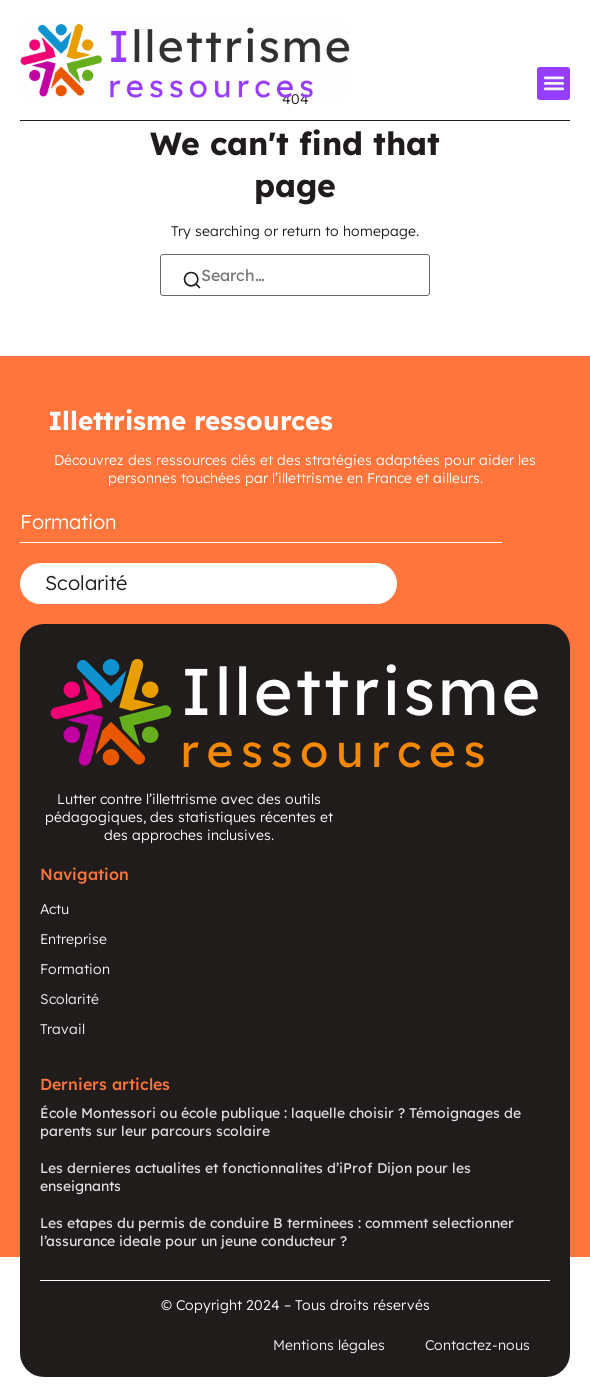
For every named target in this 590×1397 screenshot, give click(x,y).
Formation (68, 521)
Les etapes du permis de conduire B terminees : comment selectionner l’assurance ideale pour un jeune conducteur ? (277, 1232)
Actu (54, 909)
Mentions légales (329, 1345)
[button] (553, 83)
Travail (62, 1029)
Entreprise (73, 939)
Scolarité (86, 582)
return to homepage (349, 231)
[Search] (192, 282)
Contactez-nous (477, 1345)
